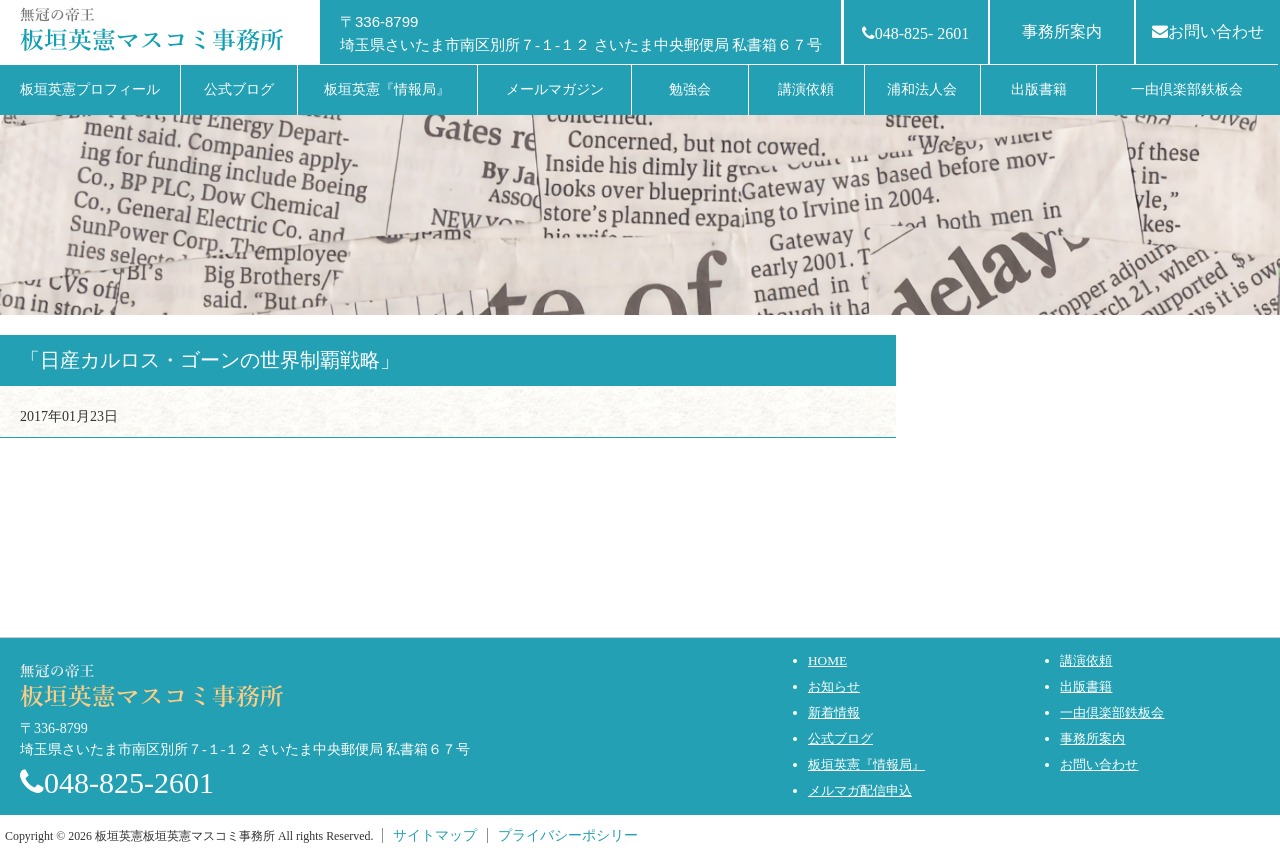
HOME (827, 660)
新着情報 (834, 712)
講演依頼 (1086, 660)
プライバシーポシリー (568, 835)
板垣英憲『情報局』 (866, 764)
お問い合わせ (1208, 31)
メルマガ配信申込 (860, 790)
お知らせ (834, 686)
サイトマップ (435, 835)
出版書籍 (1086, 686)
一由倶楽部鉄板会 (1112, 712)
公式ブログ (840, 738)
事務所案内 (1062, 31)
